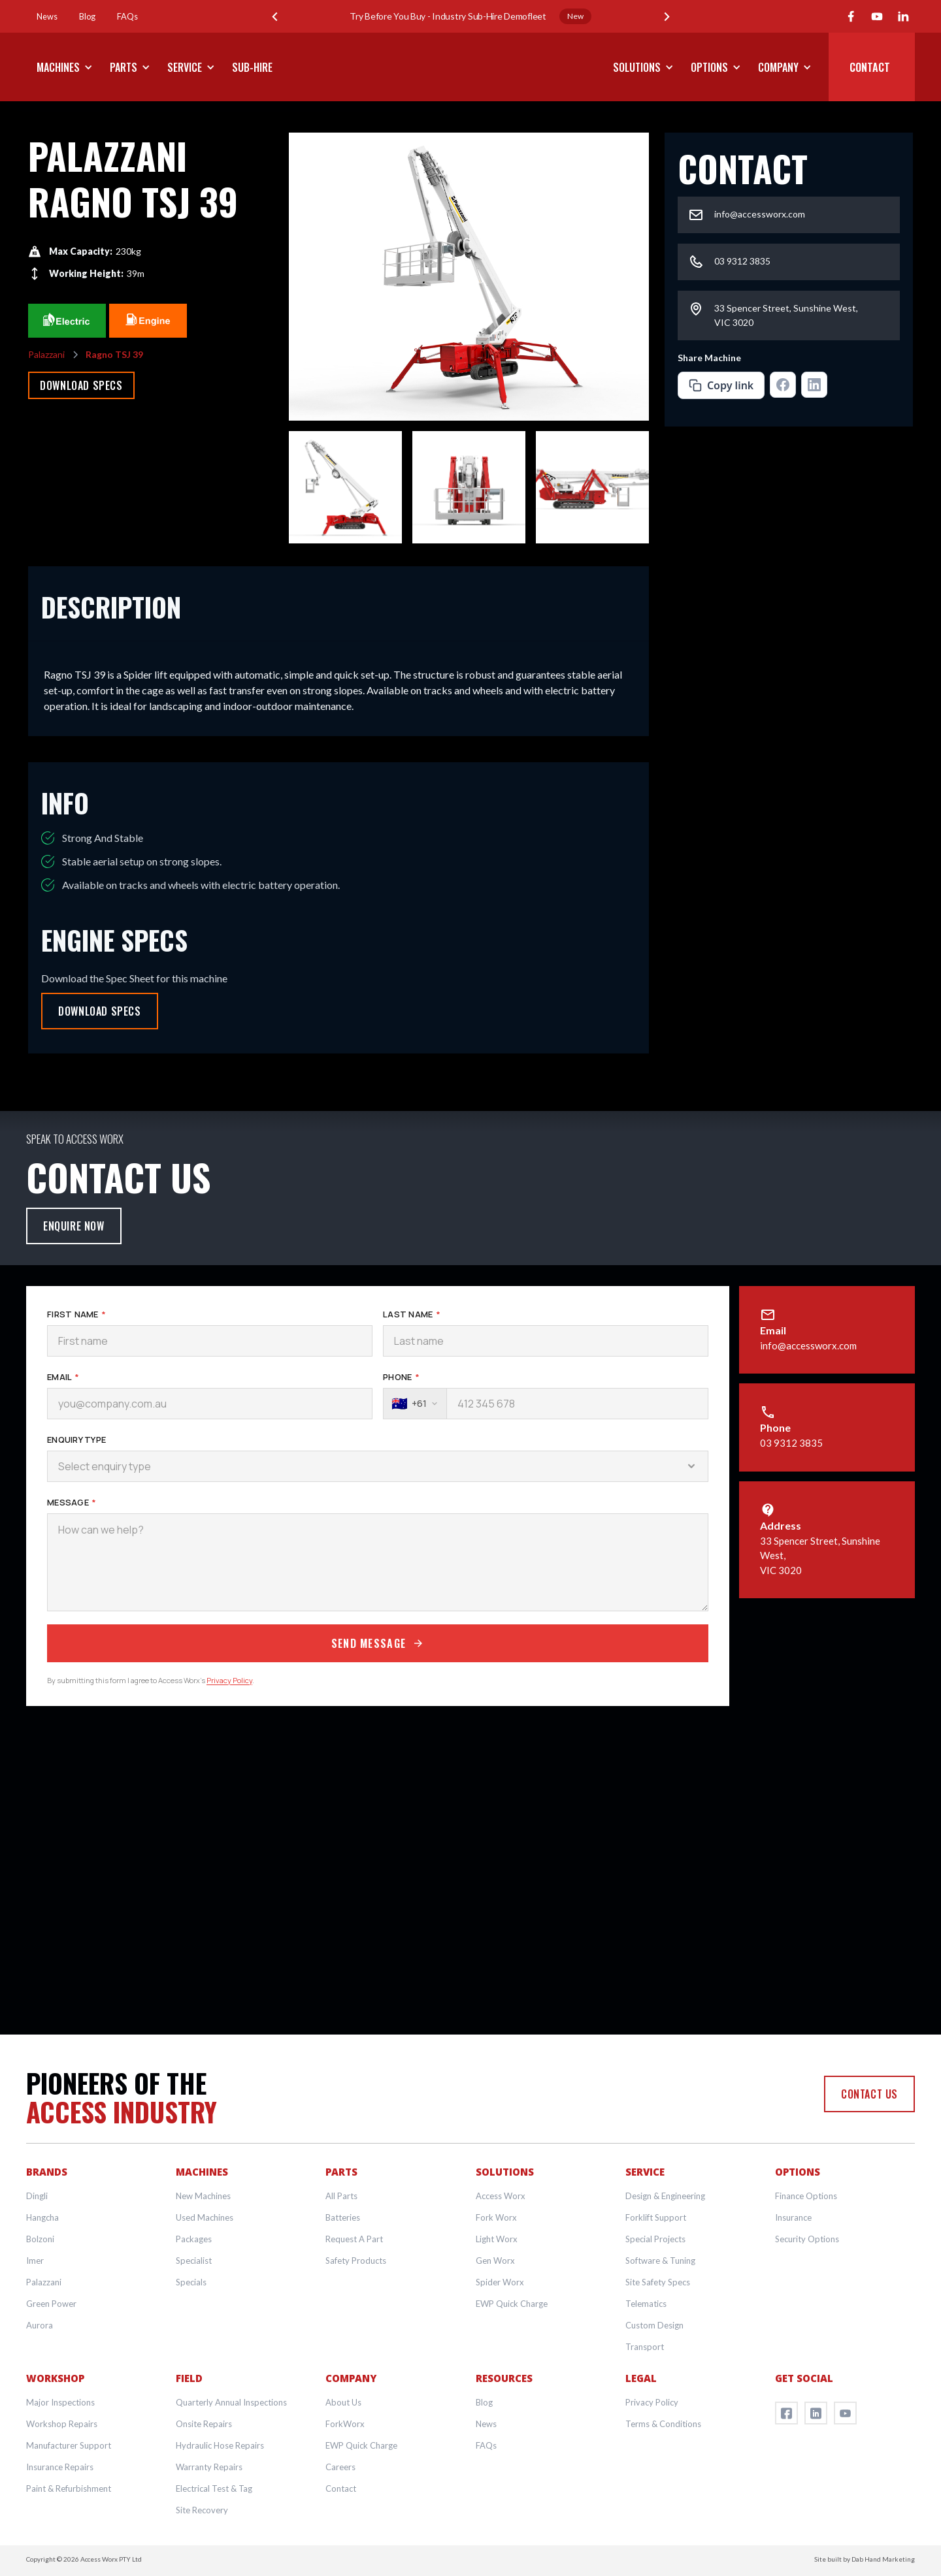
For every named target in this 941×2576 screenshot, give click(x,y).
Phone (401, 1377)
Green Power (51, 2303)
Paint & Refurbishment (68, 2488)
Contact (340, 2488)
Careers (340, 2467)
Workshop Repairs (61, 2424)
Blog (484, 2402)
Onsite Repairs (204, 2424)
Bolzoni (40, 2239)
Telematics (646, 2303)
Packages (194, 2239)
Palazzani (43, 2282)
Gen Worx (495, 2260)
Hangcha (42, 2217)
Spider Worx (500, 2282)
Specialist (194, 2260)
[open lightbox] (469, 277)
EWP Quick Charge (512, 2303)
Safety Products (355, 2260)
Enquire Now (74, 1226)
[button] (274, 16)
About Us (343, 2402)
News (486, 2424)
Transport (644, 2347)
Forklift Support (655, 2217)
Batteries (342, 2217)
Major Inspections (60, 2402)
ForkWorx (345, 2424)
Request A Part (354, 2239)
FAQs (486, 2445)
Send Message (377, 1643)
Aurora (39, 2325)
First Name (76, 1314)
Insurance (793, 2217)
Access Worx (500, 2196)
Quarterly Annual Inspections (231, 2402)
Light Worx (497, 2239)
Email (63, 1377)
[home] (470, 67)
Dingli (37, 2196)
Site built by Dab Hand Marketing (864, 2559)
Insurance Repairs (59, 2467)
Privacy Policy (229, 1680)
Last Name (411, 1314)
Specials (191, 2282)
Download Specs (81, 385)
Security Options (807, 2239)
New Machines (203, 2196)
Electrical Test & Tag (214, 2488)
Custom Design (654, 2325)
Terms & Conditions (663, 2424)
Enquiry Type (76, 1439)
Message (71, 1502)
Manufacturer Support (68, 2445)
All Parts (341, 2196)
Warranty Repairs (209, 2467)
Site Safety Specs (657, 2282)
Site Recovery (202, 2510)
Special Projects (655, 2239)
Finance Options (806, 2196)
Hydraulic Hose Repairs (220, 2445)
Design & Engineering (665, 2196)
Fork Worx (496, 2217)
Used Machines (204, 2217)
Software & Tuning (660, 2260)
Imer (35, 2260)
